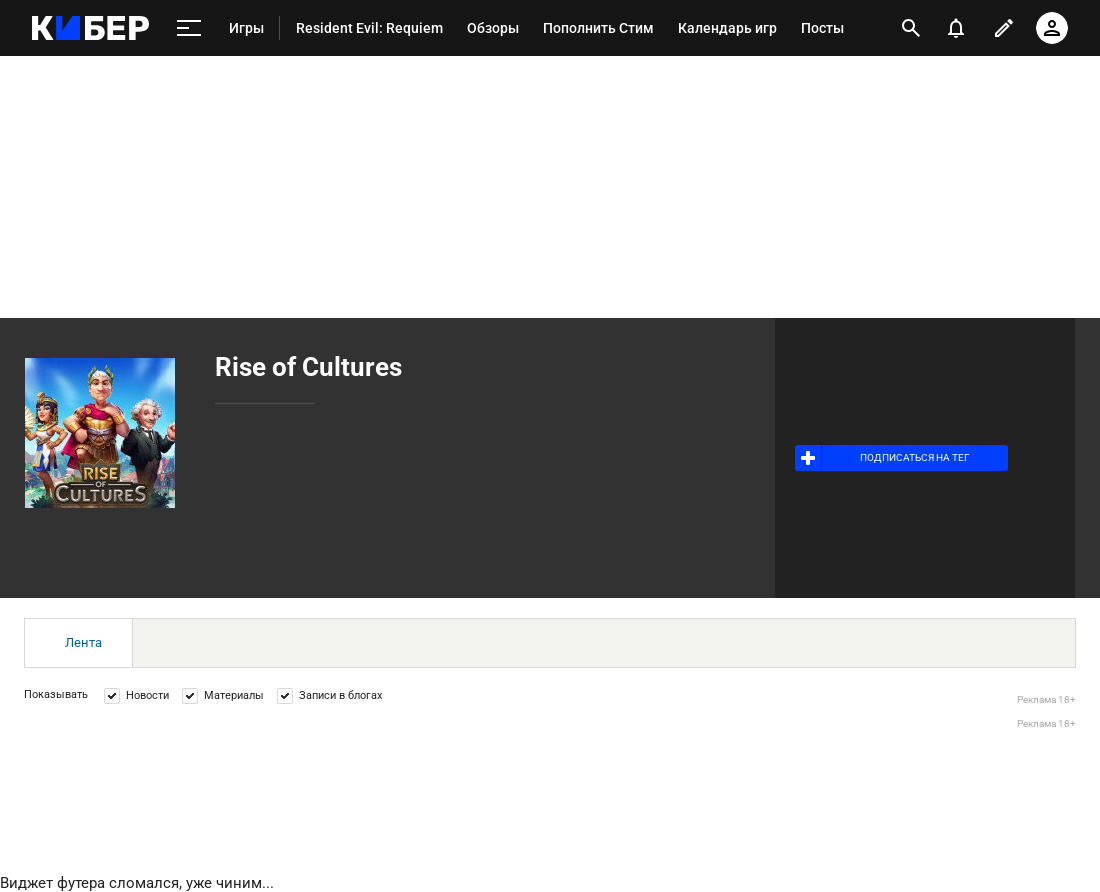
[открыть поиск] (911, 28)
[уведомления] (956, 28)
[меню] (189, 28)
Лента (83, 642)
